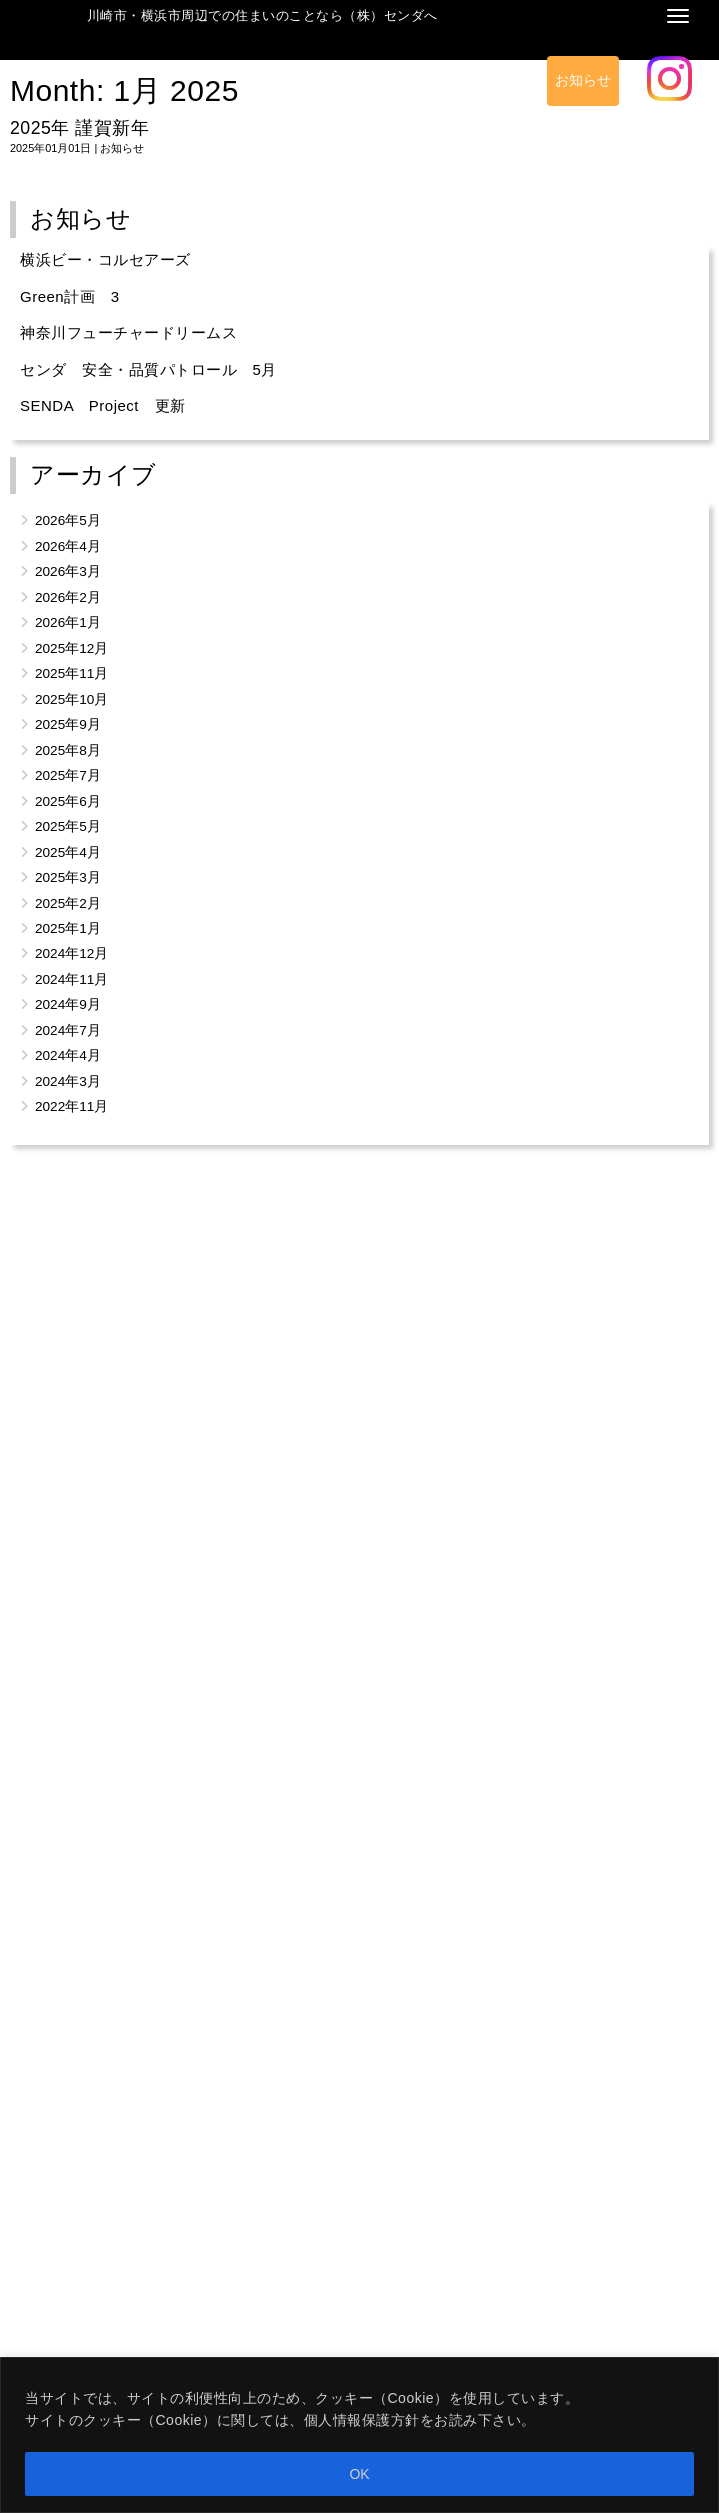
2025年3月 (68, 877)
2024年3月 (68, 1081)
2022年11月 (71, 1106)
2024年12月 (71, 953)
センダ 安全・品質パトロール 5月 (148, 369)
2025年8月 (68, 750)
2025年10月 (71, 699)
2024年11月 (71, 979)
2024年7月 (68, 1030)
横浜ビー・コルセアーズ (105, 259)
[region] (359, 2435)
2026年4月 (68, 546)
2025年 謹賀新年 (79, 128)
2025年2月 (68, 903)
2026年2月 (68, 597)
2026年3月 (68, 571)
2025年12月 (71, 648)
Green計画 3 (70, 296)
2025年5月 (68, 826)
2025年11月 (71, 673)
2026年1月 (68, 622)
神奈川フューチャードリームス (128, 332)
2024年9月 (68, 1004)
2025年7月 (68, 775)
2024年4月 (68, 1055)
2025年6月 (68, 801)
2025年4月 (68, 852)
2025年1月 (68, 928)
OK (359, 2474)
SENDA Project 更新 (103, 405)
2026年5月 (68, 520)
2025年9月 (68, 724)
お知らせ (583, 81)
